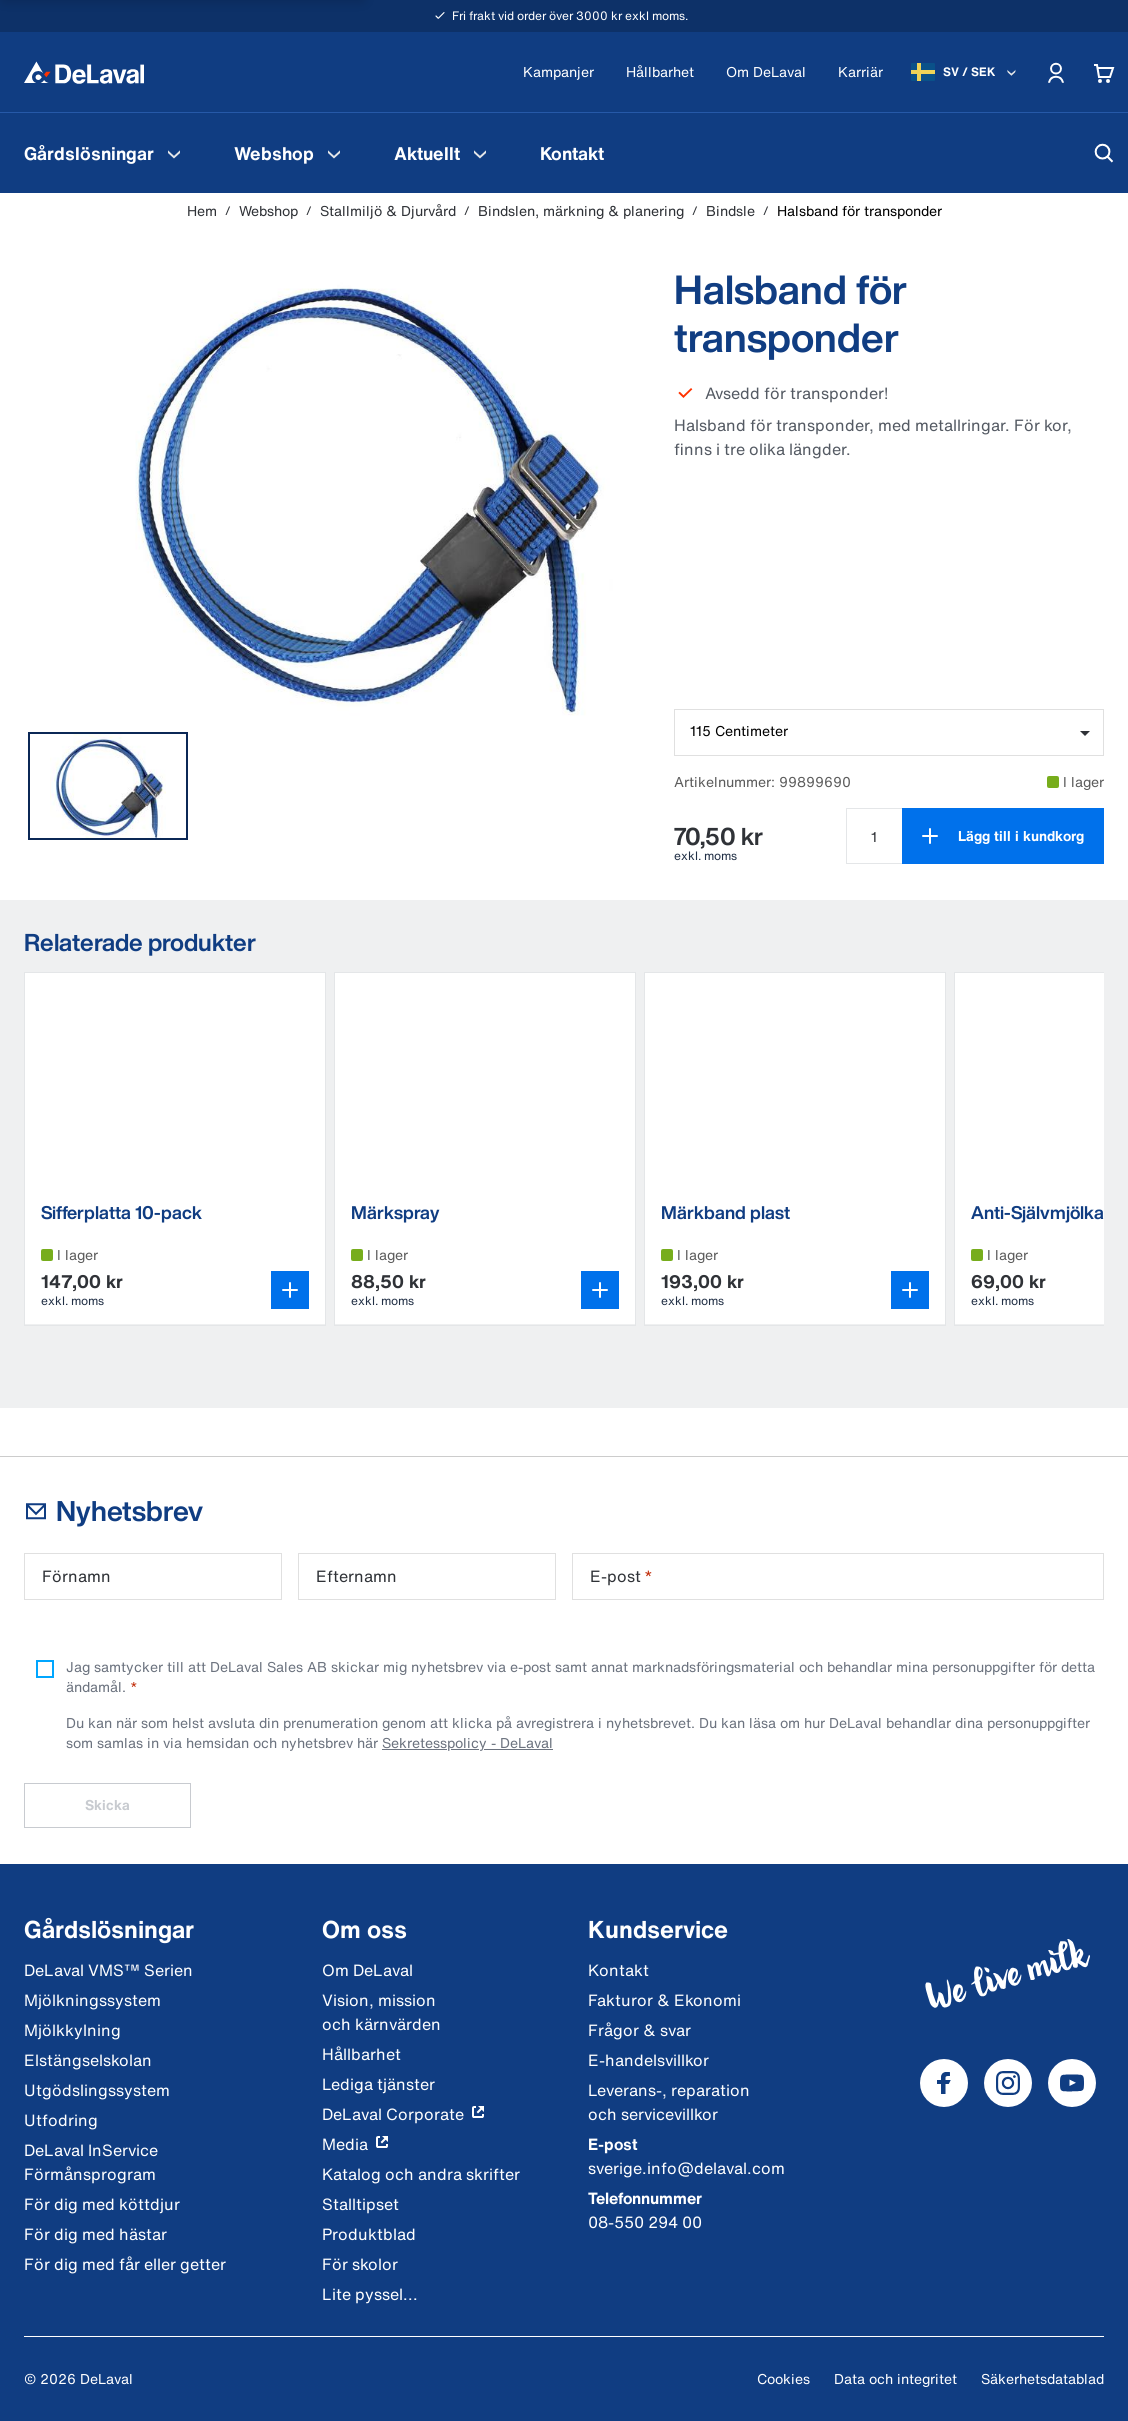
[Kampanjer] (558, 72)
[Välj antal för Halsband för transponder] (874, 836)
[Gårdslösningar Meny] (174, 153)
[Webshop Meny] (334, 153)
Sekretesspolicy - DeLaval (467, 1742)
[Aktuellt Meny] (480, 153)
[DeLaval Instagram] (1008, 2083)
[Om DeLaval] (766, 72)
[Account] (1056, 72)
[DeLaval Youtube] (1072, 2083)
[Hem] (84, 72)
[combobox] (889, 732)
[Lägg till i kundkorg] (1003, 836)
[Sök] (1104, 153)
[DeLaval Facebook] (944, 2083)
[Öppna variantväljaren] (290, 1290)
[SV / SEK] (965, 72)
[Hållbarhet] (660, 72)
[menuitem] (105, 153)
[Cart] (1104, 72)
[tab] (108, 786)
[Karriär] (860, 72)
